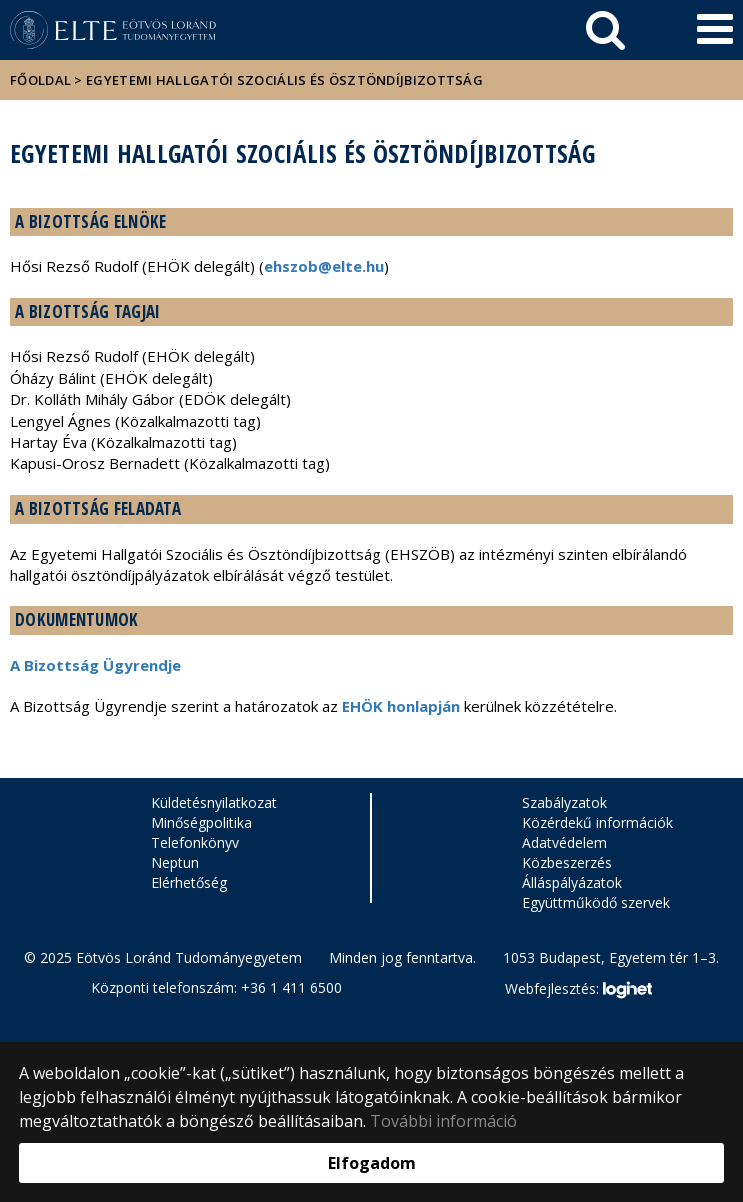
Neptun (175, 862)
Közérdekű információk (597, 822)
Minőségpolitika (201, 822)
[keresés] (605, 30)
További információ (443, 1121)
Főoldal (42, 80)
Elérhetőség (189, 882)
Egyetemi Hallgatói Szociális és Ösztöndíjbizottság (284, 80)
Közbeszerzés (567, 862)
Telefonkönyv (195, 842)
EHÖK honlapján (401, 706)
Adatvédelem (564, 842)
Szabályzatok (564, 802)
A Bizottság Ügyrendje (95, 665)
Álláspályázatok (572, 882)
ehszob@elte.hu (324, 266)
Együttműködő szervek (596, 902)
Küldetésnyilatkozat (214, 802)
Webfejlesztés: (578, 990)
